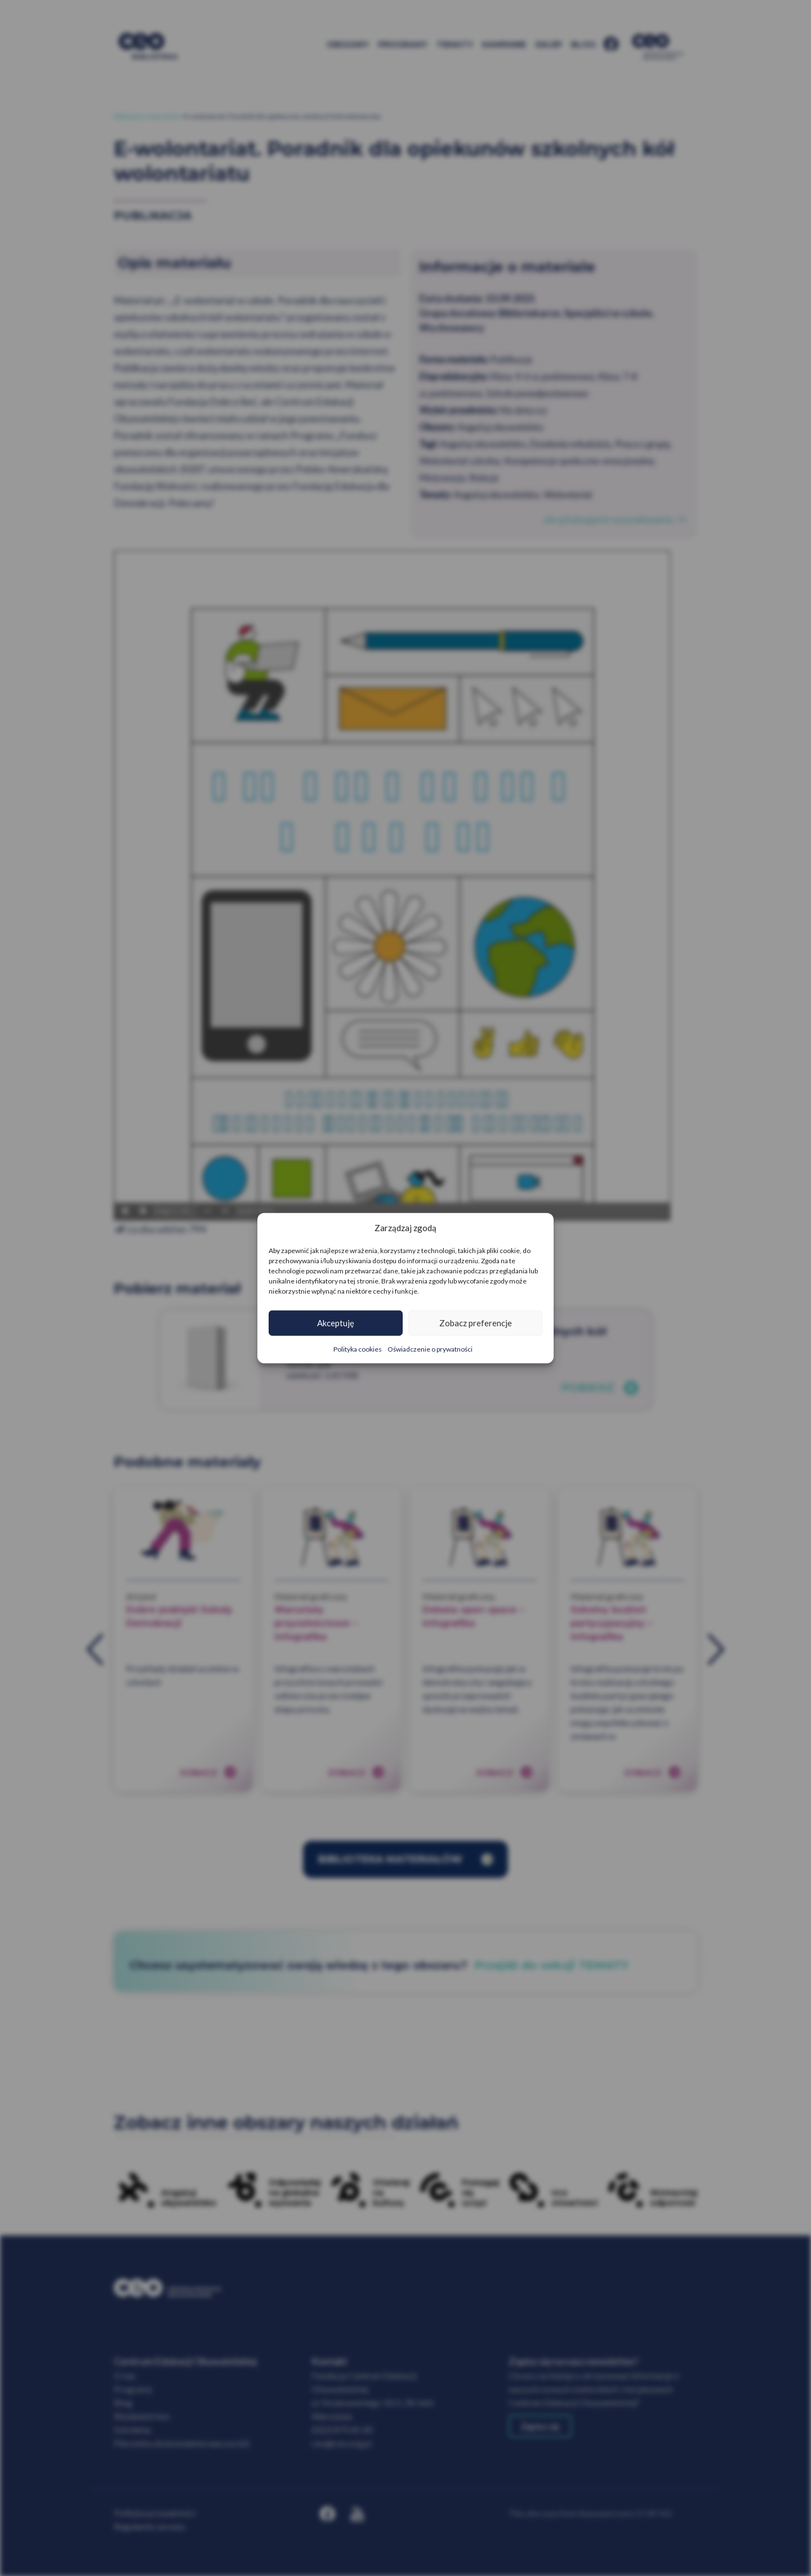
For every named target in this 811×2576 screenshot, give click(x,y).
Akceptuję (335, 1323)
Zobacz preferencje (475, 1323)
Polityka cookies (357, 1348)
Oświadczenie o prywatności (430, 1348)
